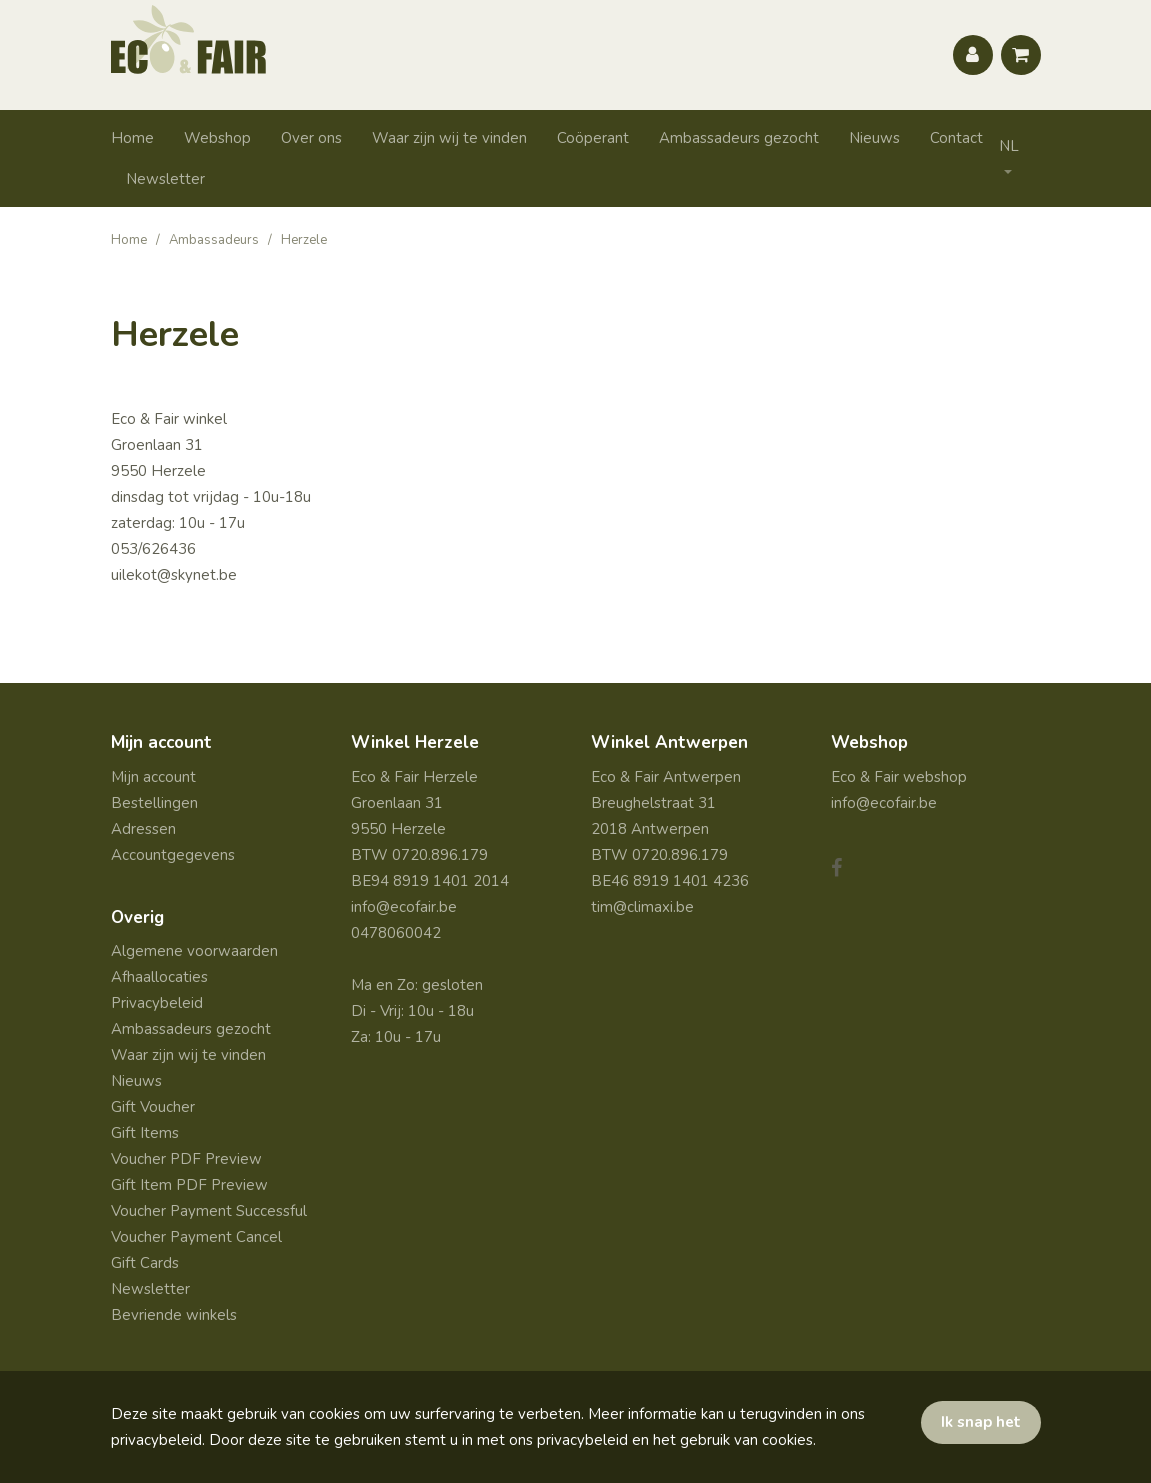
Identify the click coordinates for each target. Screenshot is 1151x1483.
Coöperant (593, 138)
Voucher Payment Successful (209, 1211)
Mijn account (153, 777)
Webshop (217, 138)
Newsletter (165, 179)
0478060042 (396, 933)
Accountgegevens (173, 855)
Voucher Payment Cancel (196, 1237)
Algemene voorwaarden (194, 951)
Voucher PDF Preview (186, 1159)
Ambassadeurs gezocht (739, 138)
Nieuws (874, 138)
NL (1009, 146)
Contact (956, 138)
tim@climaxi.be (642, 907)
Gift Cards (145, 1263)
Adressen (143, 829)
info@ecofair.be (404, 907)
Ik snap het (981, 1422)
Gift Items (145, 1133)
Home (132, 138)
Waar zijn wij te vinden (449, 138)
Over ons (311, 138)
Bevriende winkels (174, 1315)
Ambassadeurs (214, 240)
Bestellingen (154, 803)
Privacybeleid (157, 1003)
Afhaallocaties (159, 977)
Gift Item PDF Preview (189, 1185)
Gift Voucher (153, 1107)
